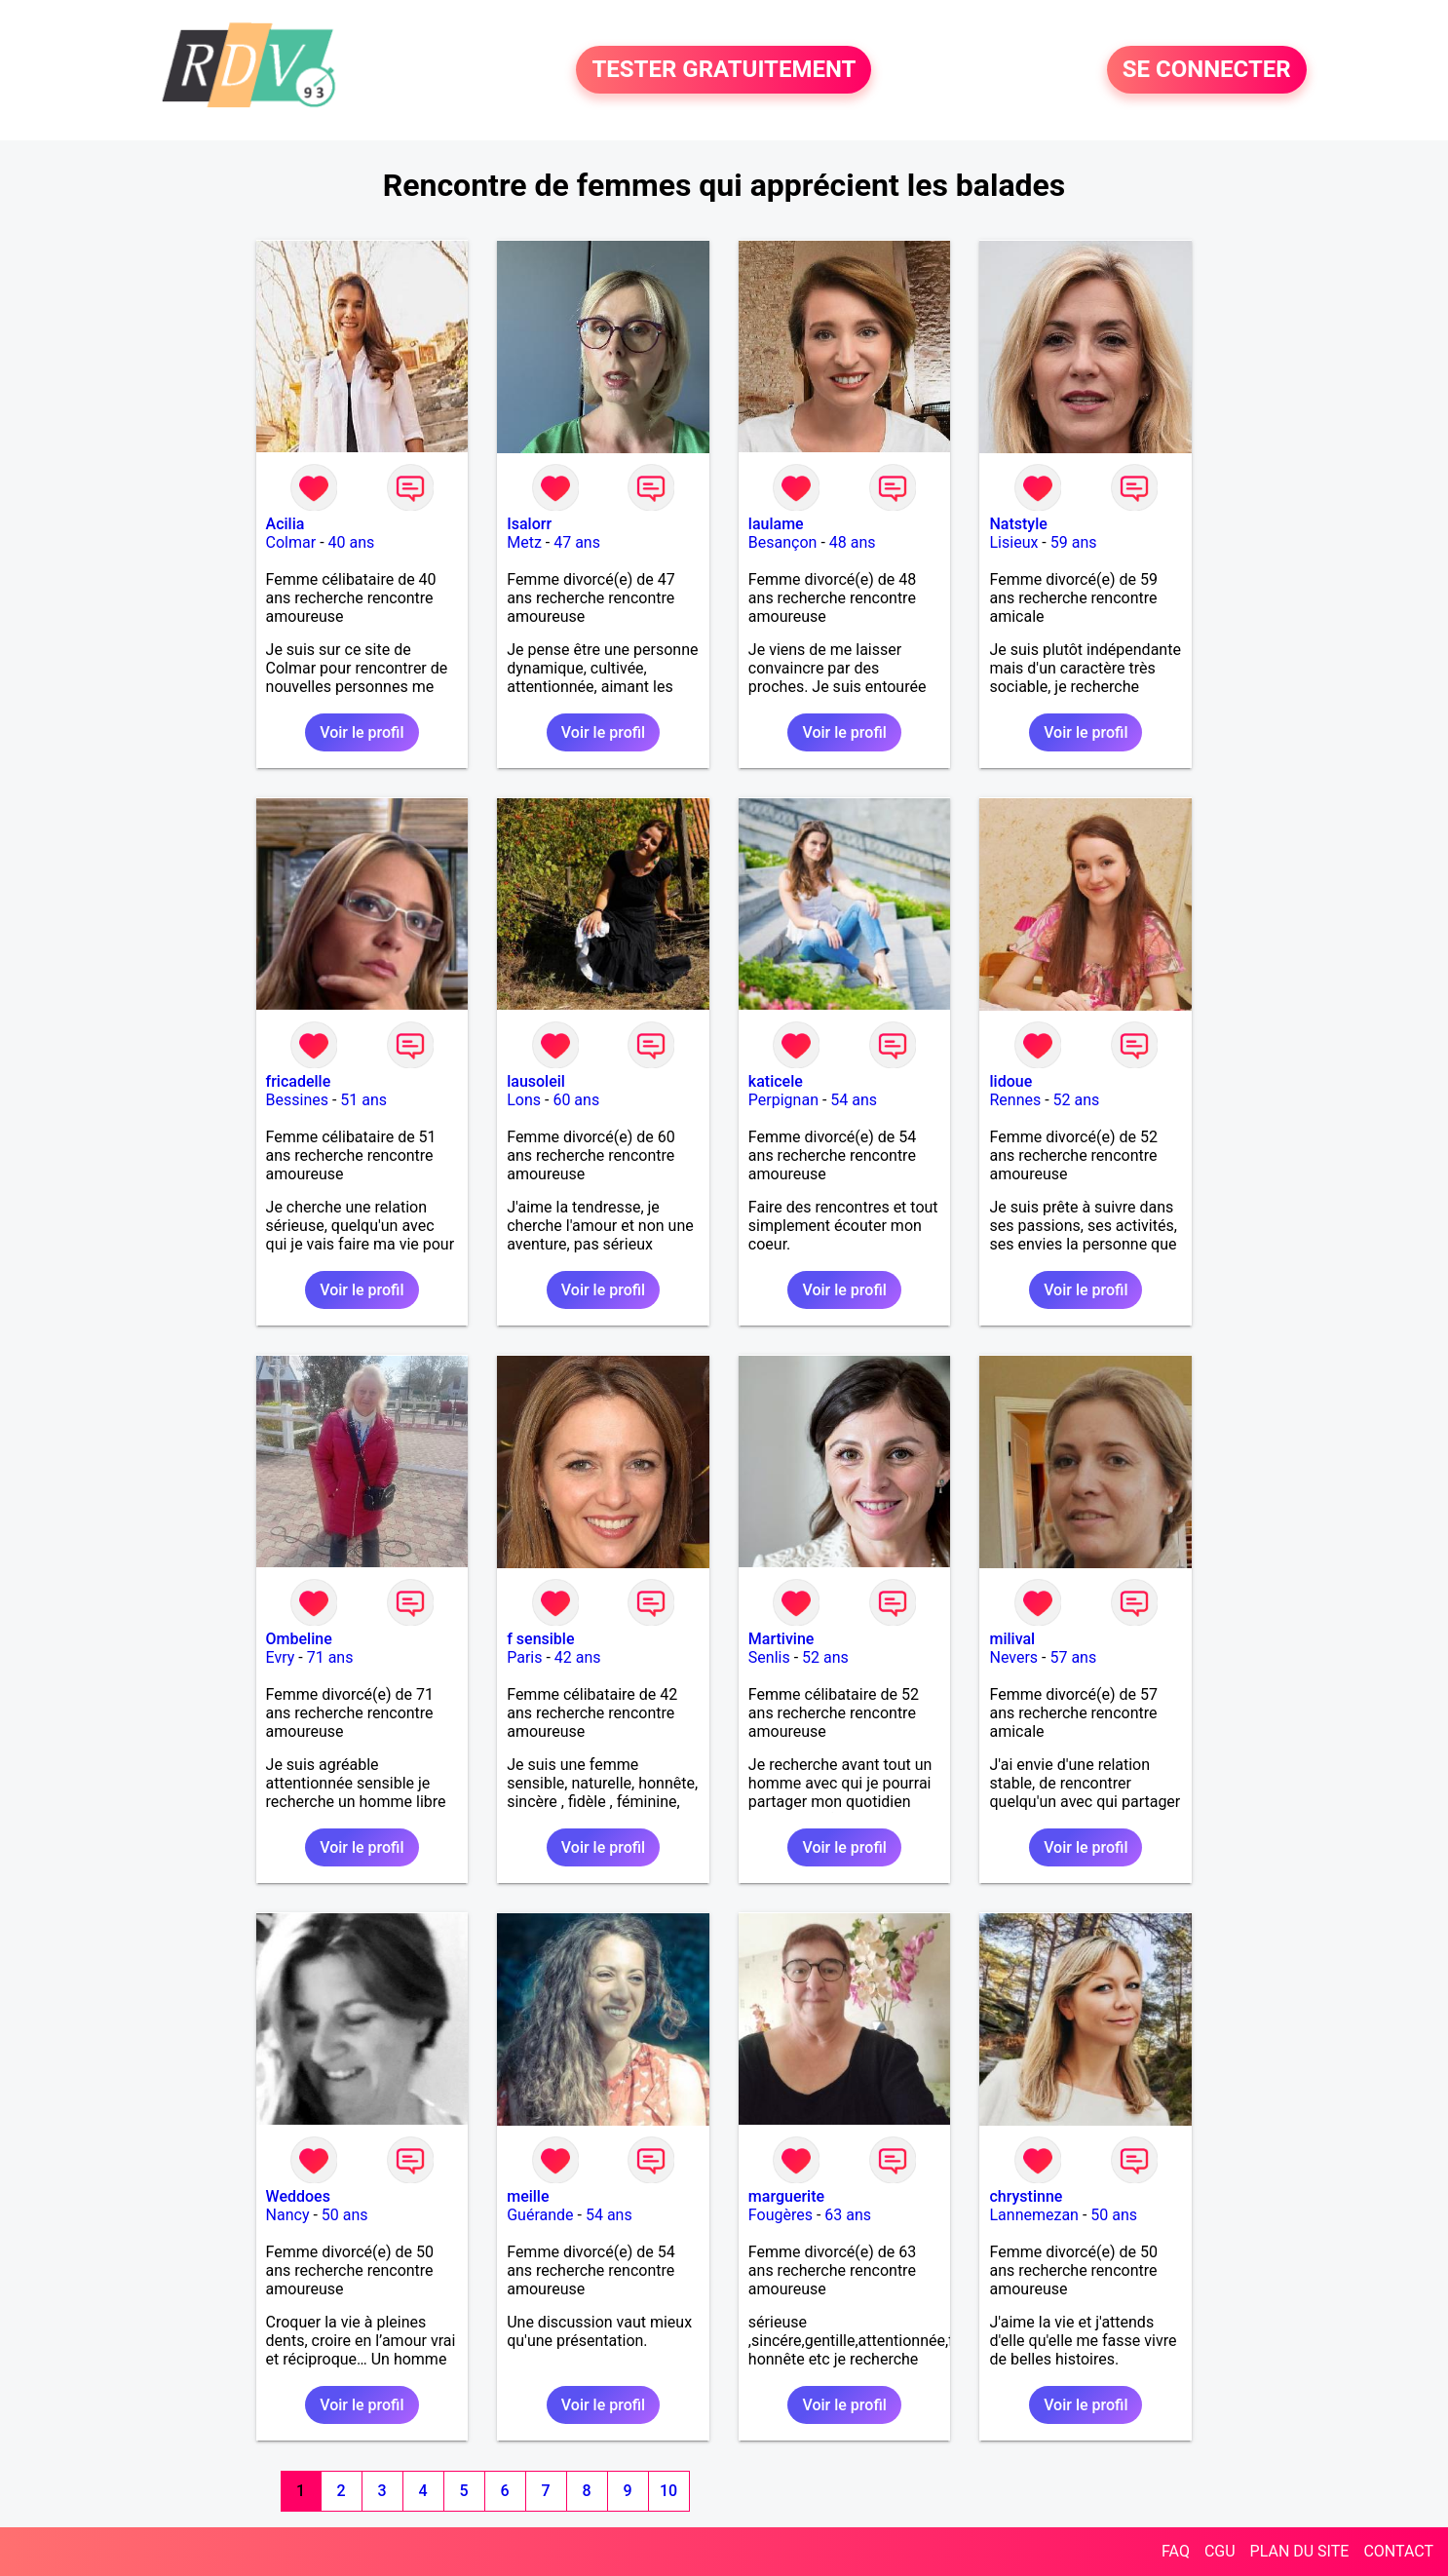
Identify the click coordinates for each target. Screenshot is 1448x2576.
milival (1012, 1639)
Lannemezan (1033, 2215)
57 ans (1072, 1657)
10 (668, 2490)
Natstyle (1018, 524)
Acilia (285, 524)
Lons (524, 1100)
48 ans (852, 542)
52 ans (1076, 1100)
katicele (775, 1081)
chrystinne (1025, 2196)
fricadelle (298, 1081)
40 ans (351, 542)
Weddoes (298, 2196)
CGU (1220, 2551)
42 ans (577, 1657)
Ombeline (299, 1639)
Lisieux (1013, 542)
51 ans (363, 1100)
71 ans (330, 1657)
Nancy (288, 2215)
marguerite (786, 2196)
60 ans (576, 1100)
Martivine (781, 1639)
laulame (776, 524)
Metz (524, 542)
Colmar (291, 542)
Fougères (780, 2215)
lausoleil (536, 1081)
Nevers (1013, 1657)
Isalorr (529, 524)
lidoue (1010, 1081)
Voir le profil (361, 732)
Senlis (769, 1657)
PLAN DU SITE (1300, 2551)
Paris (524, 1657)
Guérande (540, 2215)
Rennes (1015, 1100)
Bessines (297, 1100)
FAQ (1176, 2551)
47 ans (576, 542)
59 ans (1073, 542)
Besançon (783, 542)
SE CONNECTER (1207, 70)
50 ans (345, 2215)
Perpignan (783, 1100)
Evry (280, 1657)
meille (528, 2196)
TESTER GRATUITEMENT (723, 70)
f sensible (540, 1639)
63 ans (847, 2215)
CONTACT (1398, 2551)
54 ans (853, 1100)
